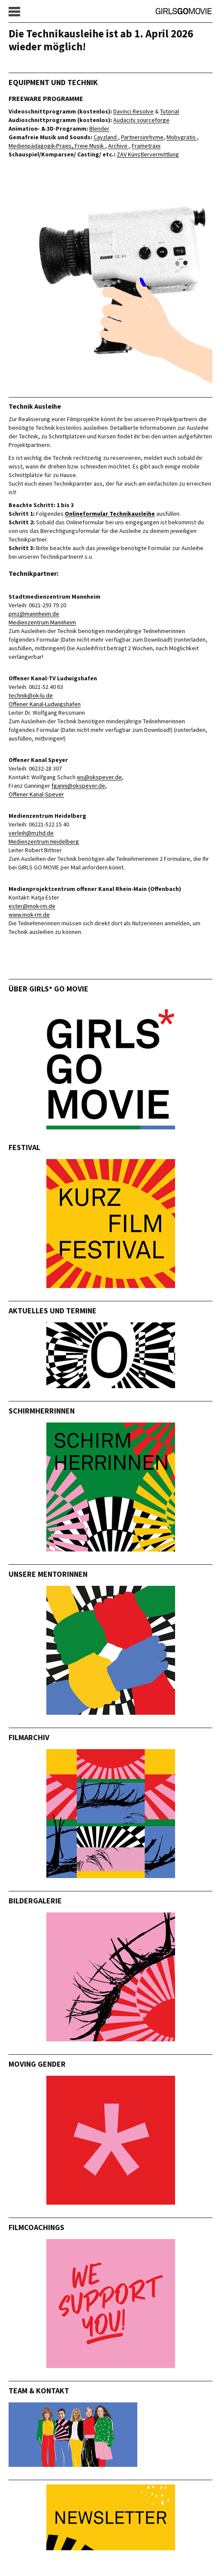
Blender (99, 128)
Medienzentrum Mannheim (42, 622)
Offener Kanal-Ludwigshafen (45, 704)
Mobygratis (182, 137)
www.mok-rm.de (29, 914)
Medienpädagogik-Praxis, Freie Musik (57, 146)
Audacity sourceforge (141, 120)
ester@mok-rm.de (32, 906)
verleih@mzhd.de (31, 833)
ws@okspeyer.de (99, 777)
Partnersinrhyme (142, 137)
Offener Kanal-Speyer (36, 794)
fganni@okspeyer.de (78, 785)
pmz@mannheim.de (34, 614)
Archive (118, 146)
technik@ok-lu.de (31, 695)
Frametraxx (146, 146)
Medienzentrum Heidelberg (44, 841)
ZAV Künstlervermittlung (148, 154)
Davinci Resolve (133, 111)
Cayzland (106, 137)
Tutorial (169, 111)
